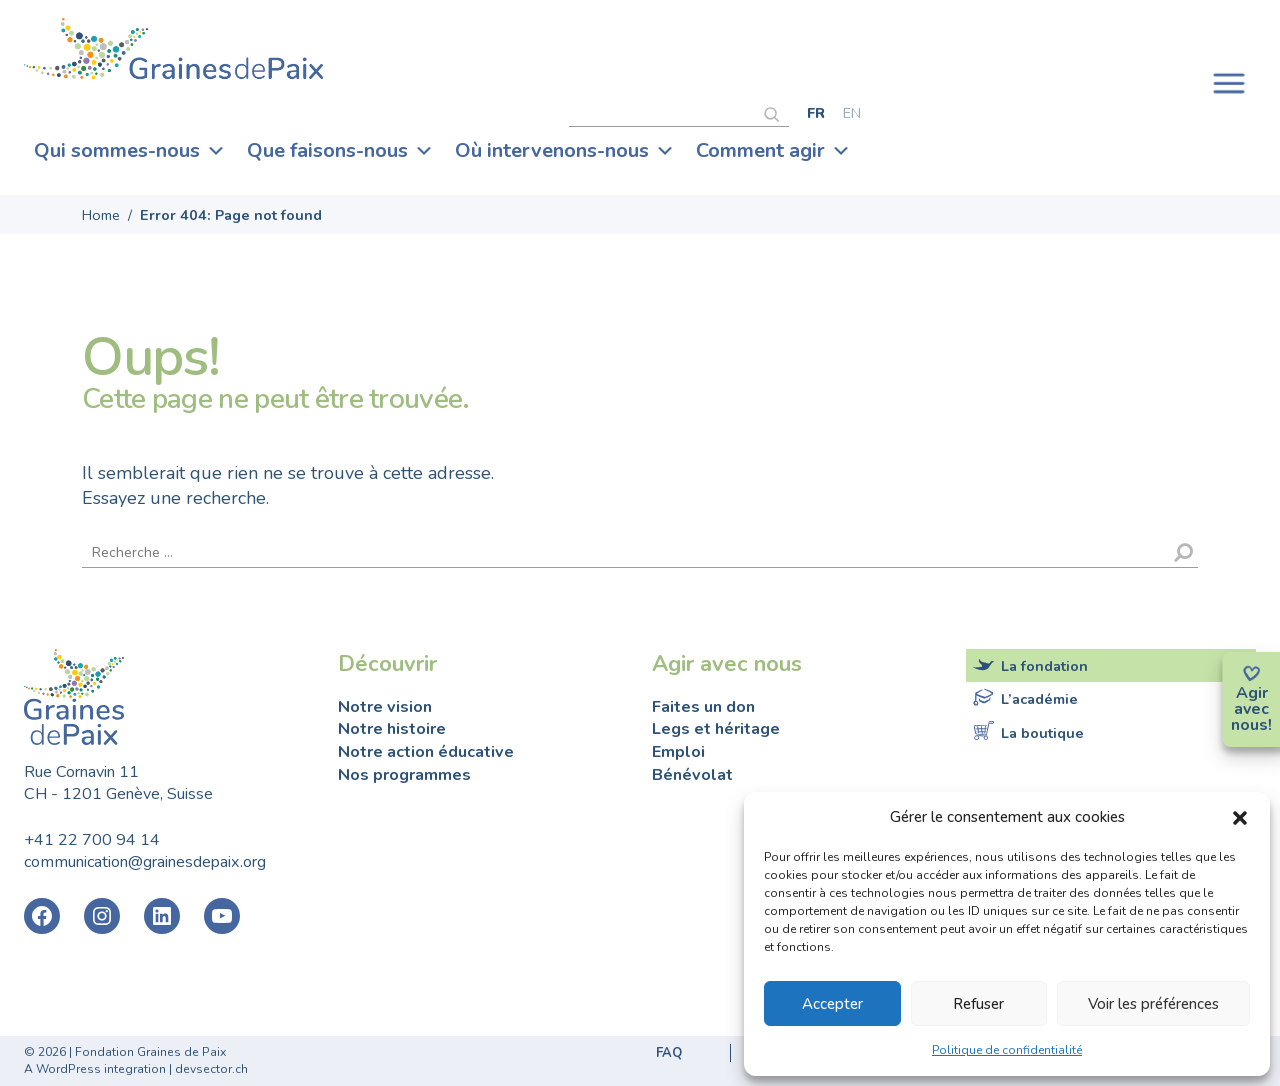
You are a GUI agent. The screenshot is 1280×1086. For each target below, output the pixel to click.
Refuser (978, 1004)
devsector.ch (211, 1069)
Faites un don (703, 707)
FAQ (669, 1053)
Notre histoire (392, 729)
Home (101, 215)
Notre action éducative (426, 752)
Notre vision (385, 707)
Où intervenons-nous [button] (565, 151)
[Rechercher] (776, 112)
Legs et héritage (716, 729)
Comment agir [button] (773, 151)
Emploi (678, 752)
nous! (1251, 725)
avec (1251, 709)
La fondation (1044, 666)
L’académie (1039, 699)
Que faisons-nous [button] (340, 151)
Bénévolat (692, 775)
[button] (1240, 817)
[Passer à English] (852, 112)
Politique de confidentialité (1007, 1050)
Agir (1252, 693)
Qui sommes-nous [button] (130, 151)
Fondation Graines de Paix (174, 52)
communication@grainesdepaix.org (145, 862)
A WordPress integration (95, 1069)
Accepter (832, 1004)
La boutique (1042, 732)
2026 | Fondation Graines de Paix (132, 1052)
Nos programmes (404, 775)
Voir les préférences (1153, 1004)
